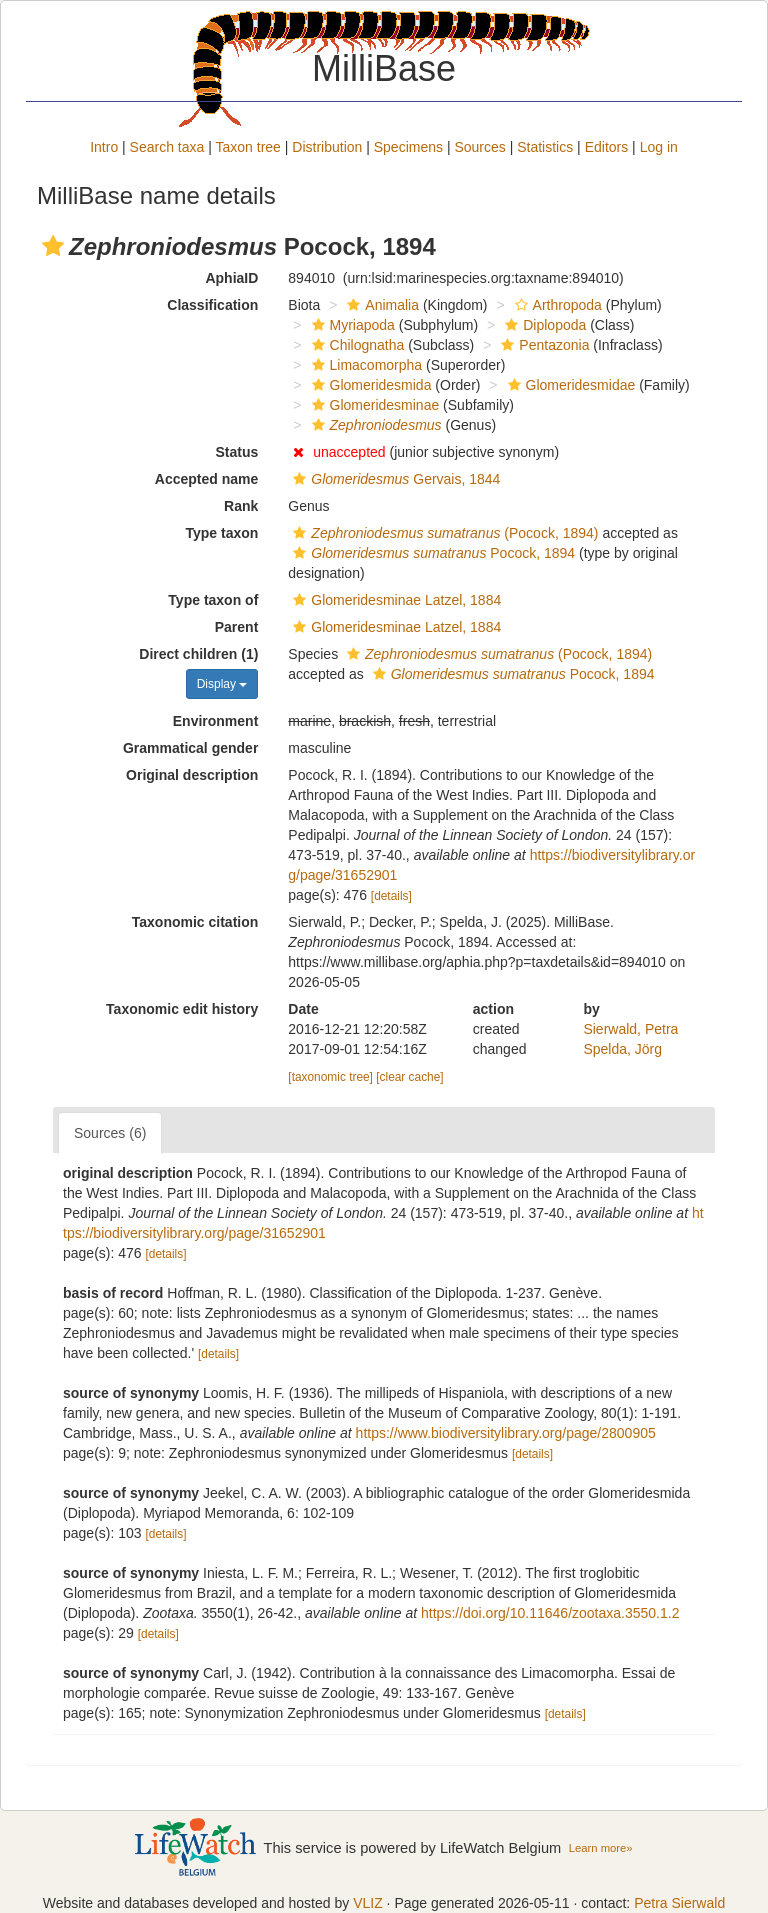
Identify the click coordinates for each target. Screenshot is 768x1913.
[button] (53, 246)
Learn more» (601, 1848)
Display (222, 684)
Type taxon (221, 533)
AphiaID (231, 278)
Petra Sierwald (679, 1903)
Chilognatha (356, 345)
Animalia (380, 305)
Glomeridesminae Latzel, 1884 (394, 600)
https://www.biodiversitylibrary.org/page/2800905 (506, 1433)
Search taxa (167, 147)
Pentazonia (542, 345)
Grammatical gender (190, 748)
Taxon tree (248, 147)
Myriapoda (351, 325)
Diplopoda (543, 325)
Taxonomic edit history (182, 1009)
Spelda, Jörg (622, 1049)
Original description (192, 775)
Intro (104, 147)
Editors (607, 147)
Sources (479, 147)
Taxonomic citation (195, 922)
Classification (212, 305)
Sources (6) (110, 1133)
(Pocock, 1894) (443, 533)
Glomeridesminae (373, 405)
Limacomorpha (365, 365)
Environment (216, 721)
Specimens (408, 147)
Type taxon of (213, 600)
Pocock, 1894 (431, 553)
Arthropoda (556, 305)
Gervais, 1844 (394, 479)
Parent (237, 627)
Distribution (327, 147)
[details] (391, 896)
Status (237, 452)
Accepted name (206, 479)
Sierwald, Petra (630, 1029)
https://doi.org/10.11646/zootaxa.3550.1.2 (550, 1613)
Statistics (545, 147)
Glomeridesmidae (569, 385)
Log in (659, 147)
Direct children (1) (198, 654)
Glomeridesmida (369, 385)
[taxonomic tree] (330, 1077)
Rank (241, 506)
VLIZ (368, 1903)
